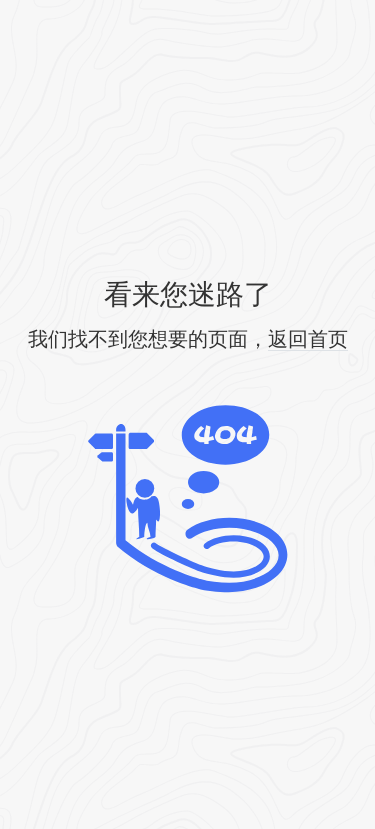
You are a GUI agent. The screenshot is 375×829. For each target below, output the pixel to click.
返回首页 (308, 339)
